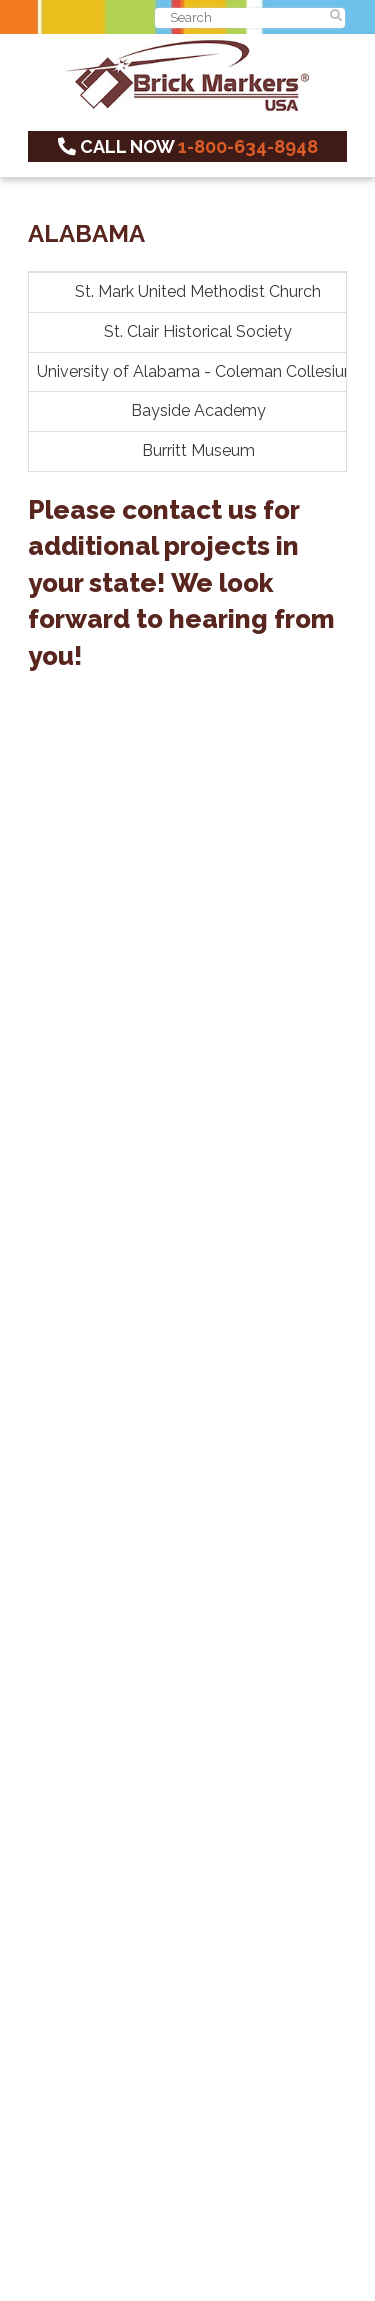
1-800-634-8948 (248, 146)
